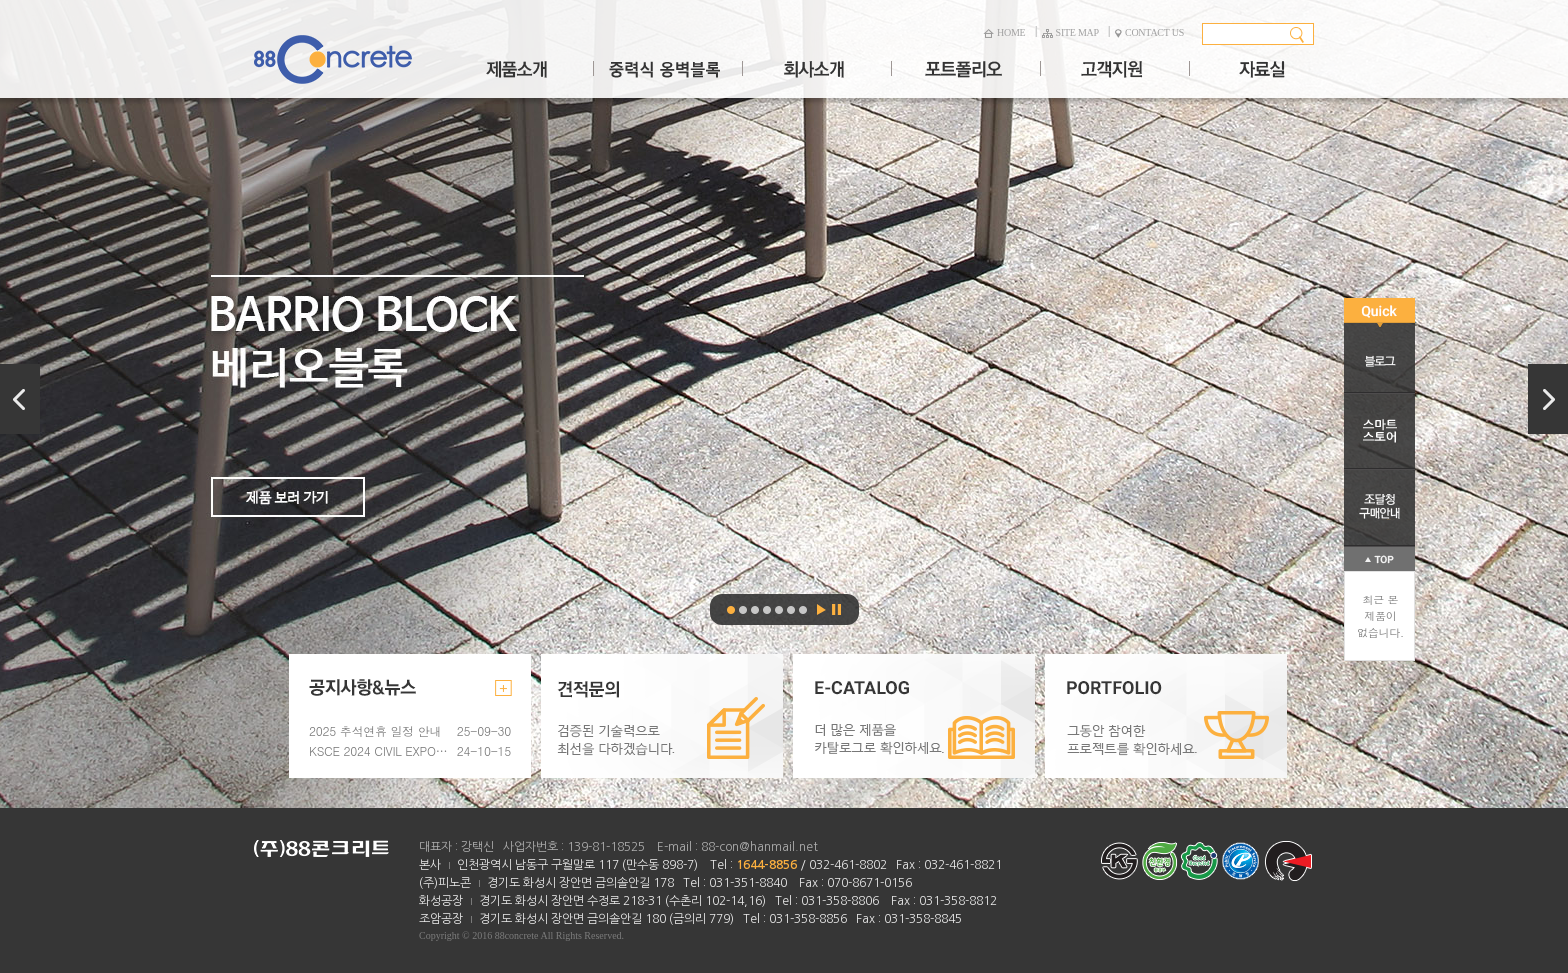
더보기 (503, 688)
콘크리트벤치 (791, 610)
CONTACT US (1149, 32)
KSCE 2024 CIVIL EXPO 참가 (379, 750)
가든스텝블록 (779, 610)
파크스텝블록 (803, 610)
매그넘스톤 (755, 610)
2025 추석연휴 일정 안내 (375, 730)
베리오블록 (784, 404)
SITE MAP (1070, 32)
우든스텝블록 (767, 610)
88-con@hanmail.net (759, 847)
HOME (1004, 32)
